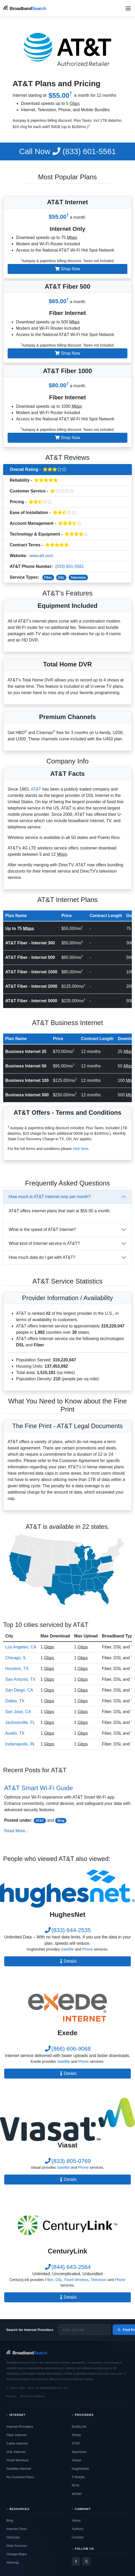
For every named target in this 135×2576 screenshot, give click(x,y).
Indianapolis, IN (19, 1744)
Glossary (13, 2537)
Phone (87, 1949)
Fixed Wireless (76, 2280)
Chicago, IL (16, 1658)
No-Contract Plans (20, 2477)
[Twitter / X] (86, 2561)
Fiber (48, 577)
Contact (78, 2537)
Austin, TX (15, 1733)
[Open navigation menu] (128, 8)
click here (80, 1149)
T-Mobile (78, 2477)
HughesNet (80, 2469)
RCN (75, 2485)
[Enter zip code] (85, 2329)
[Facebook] (76, 2561)
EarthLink (79, 2427)
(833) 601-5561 (67, 151)
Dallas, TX (15, 1701)
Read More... (16, 1831)
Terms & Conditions (32, 2396)
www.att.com (41, 555)
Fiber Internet (16, 2435)
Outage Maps (16, 2554)
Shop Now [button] (67, 269)
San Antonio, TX (20, 1679)
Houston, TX (17, 1668)
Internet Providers (19, 2427)
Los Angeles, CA (20, 1647)
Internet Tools (16, 2529)
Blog (60, 1820)
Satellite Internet (18, 2469)
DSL (61, 577)
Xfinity (76, 2435)
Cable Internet (17, 2443)
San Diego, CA (19, 1690)
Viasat (76, 2460)
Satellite (67, 1949)
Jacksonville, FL (20, 1722)
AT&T (36, 789)
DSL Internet (15, 2452)
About (76, 2520)
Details (68, 1961)
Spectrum (79, 2452)
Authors (78, 2529)
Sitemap (12, 2562)
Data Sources (16, 2546)
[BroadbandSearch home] (24, 8)
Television (78, 577)
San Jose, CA (18, 1711)
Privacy (11, 2396)
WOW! (77, 2494)
